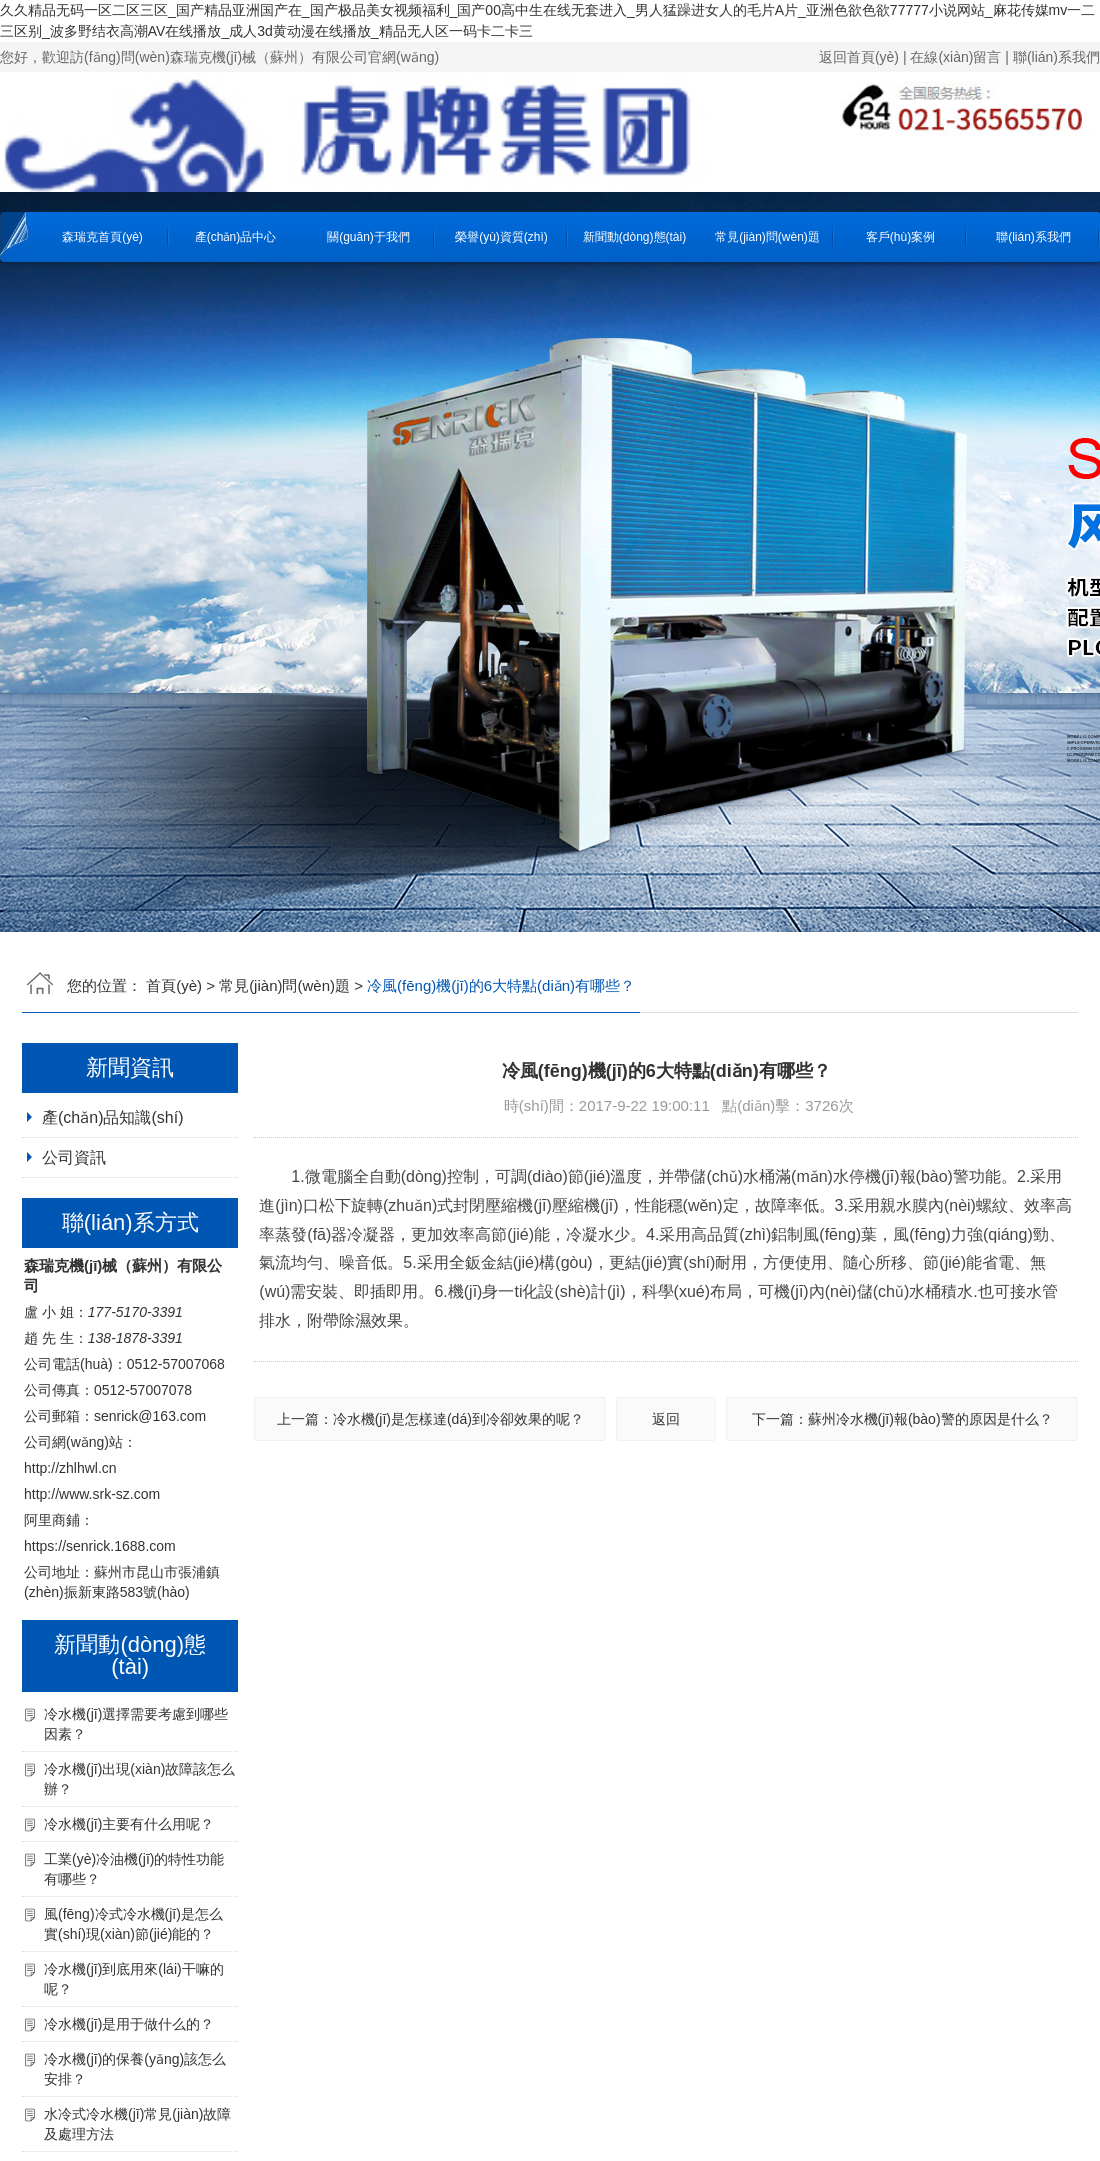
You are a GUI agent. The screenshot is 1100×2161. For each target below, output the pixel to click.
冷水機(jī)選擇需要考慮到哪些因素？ (136, 1724)
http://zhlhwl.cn (70, 1468)
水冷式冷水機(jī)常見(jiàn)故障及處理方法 (137, 2124)
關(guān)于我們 (368, 237)
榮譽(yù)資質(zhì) (501, 237)
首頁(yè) (174, 985)
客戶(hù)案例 (900, 237)
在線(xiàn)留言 (955, 57)
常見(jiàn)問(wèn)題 (767, 237)
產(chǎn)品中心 (235, 237)
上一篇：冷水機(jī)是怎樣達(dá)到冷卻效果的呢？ (430, 1419)
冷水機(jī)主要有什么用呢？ (129, 1824)
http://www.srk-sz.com (92, 1494)
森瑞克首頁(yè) (102, 237)
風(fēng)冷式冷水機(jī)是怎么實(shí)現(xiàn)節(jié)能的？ (133, 1924)
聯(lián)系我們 (1056, 57)
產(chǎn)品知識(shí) (112, 1117)
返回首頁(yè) (859, 57)
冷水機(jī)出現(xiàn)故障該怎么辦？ (139, 1779)
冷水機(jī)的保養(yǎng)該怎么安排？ (135, 2069)
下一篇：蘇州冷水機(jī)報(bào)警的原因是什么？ (902, 1419)
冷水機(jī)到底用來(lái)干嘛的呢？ (134, 1979)
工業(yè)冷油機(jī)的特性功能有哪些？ (134, 1869)
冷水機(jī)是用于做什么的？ (129, 2024)
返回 (666, 1419)
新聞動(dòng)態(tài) (634, 237)
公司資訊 (74, 1157)
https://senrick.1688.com (100, 1546)
